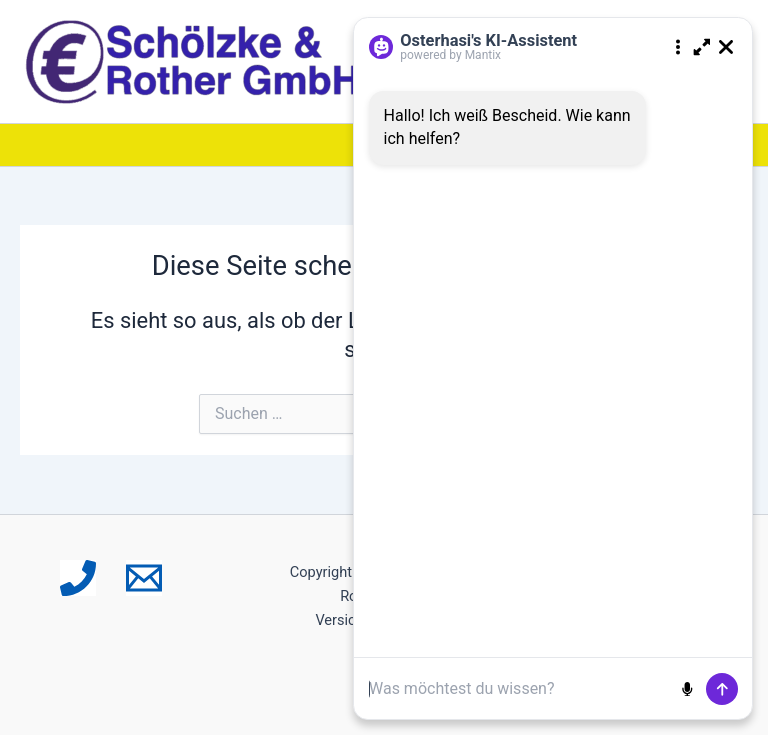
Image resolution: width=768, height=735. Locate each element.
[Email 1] (144, 578)
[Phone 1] (78, 578)
